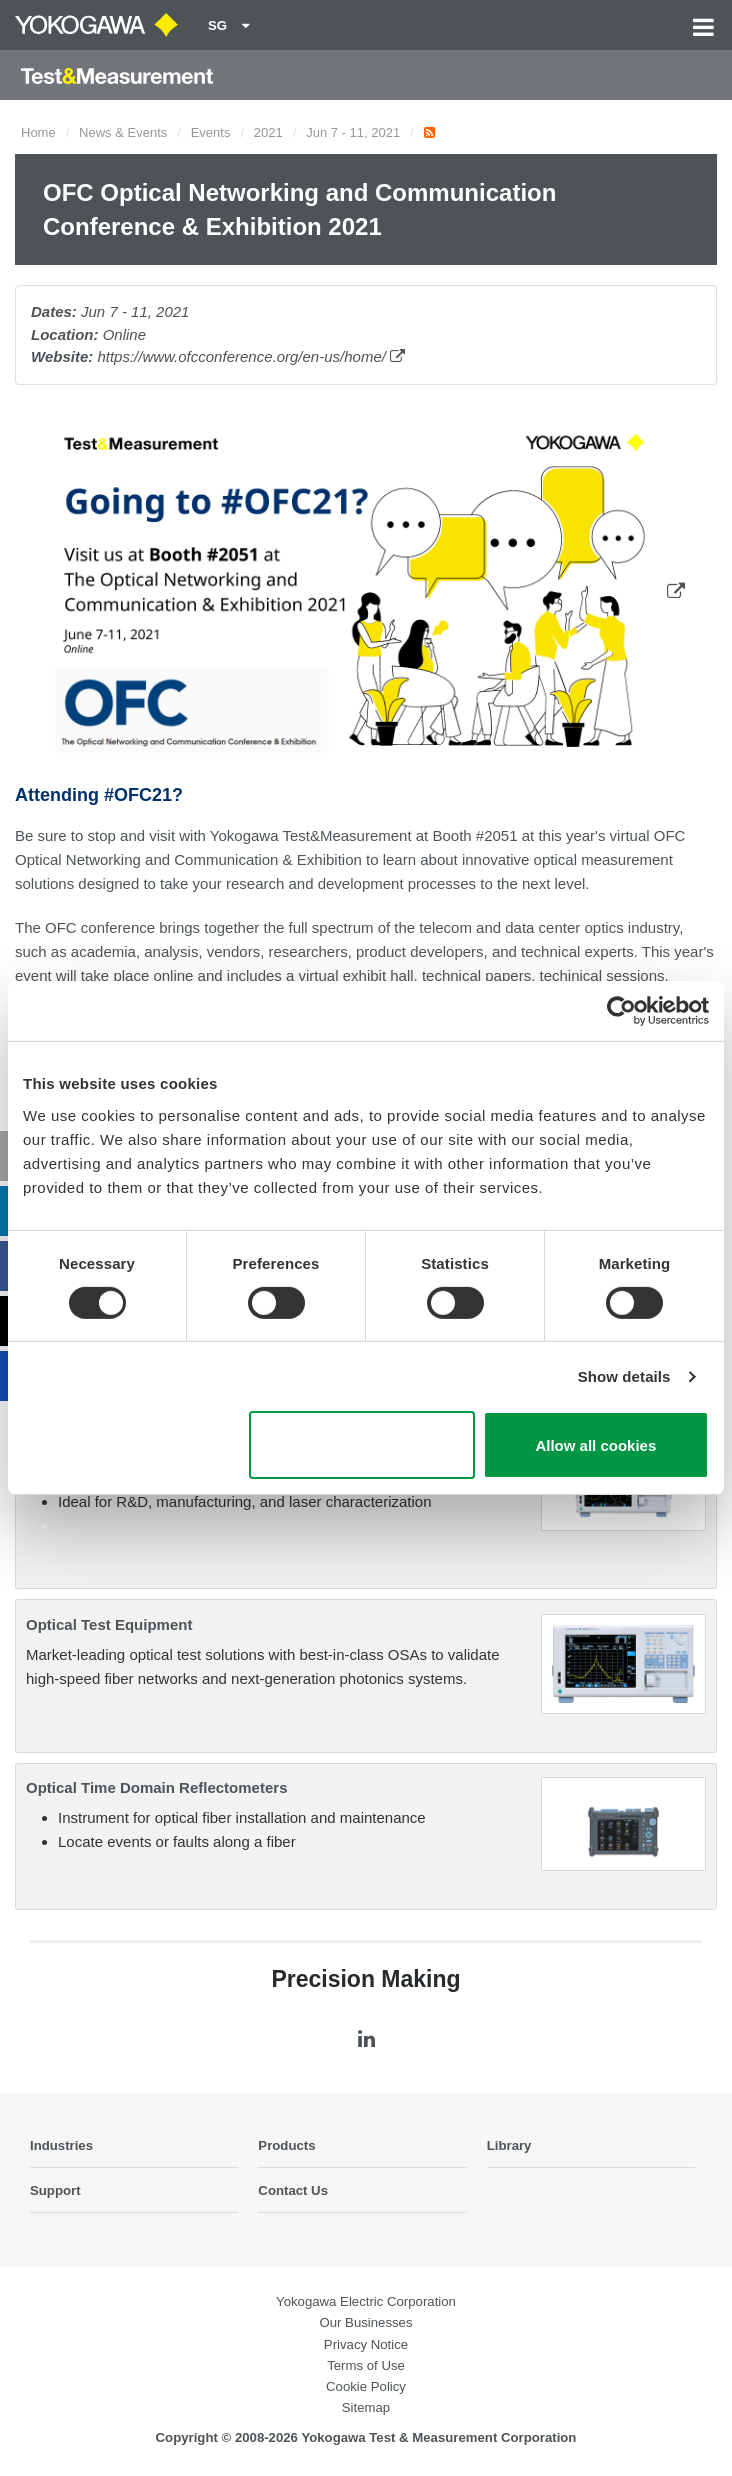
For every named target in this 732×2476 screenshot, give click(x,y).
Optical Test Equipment (109, 1624)
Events (211, 132)
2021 (268, 132)
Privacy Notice (366, 2344)
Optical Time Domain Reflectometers (156, 1787)
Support (55, 2190)
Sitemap (366, 2407)
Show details (624, 1376)
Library (509, 2145)
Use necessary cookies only (361, 1445)
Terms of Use (366, 2365)
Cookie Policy (366, 2386)
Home (38, 132)
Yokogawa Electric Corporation (366, 2301)
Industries (61, 2145)
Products (286, 2145)
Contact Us (293, 2190)
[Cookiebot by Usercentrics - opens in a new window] (621, 1011)
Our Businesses (365, 2322)
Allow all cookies (595, 1445)
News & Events (123, 132)
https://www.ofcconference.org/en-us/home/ (251, 356)
